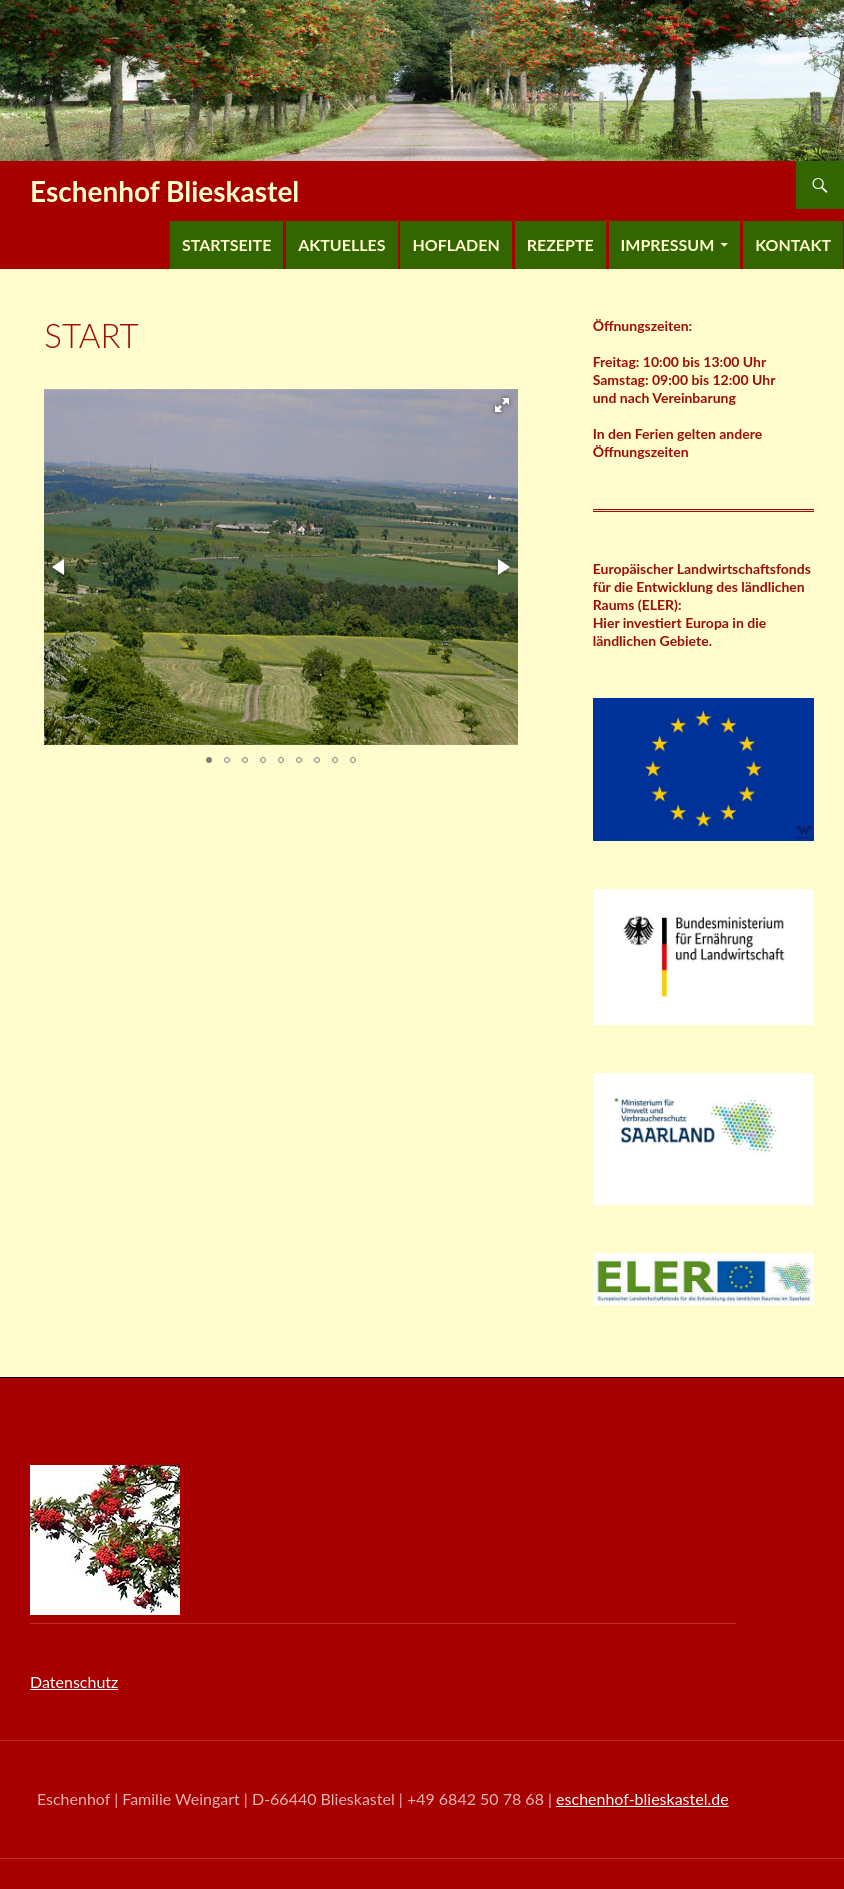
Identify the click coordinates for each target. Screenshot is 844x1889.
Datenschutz (74, 1681)
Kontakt (793, 244)
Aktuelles (341, 244)
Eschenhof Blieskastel (164, 191)
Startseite (226, 244)
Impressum (668, 244)
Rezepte (560, 244)
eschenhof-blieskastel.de (642, 1798)
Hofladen (455, 244)
